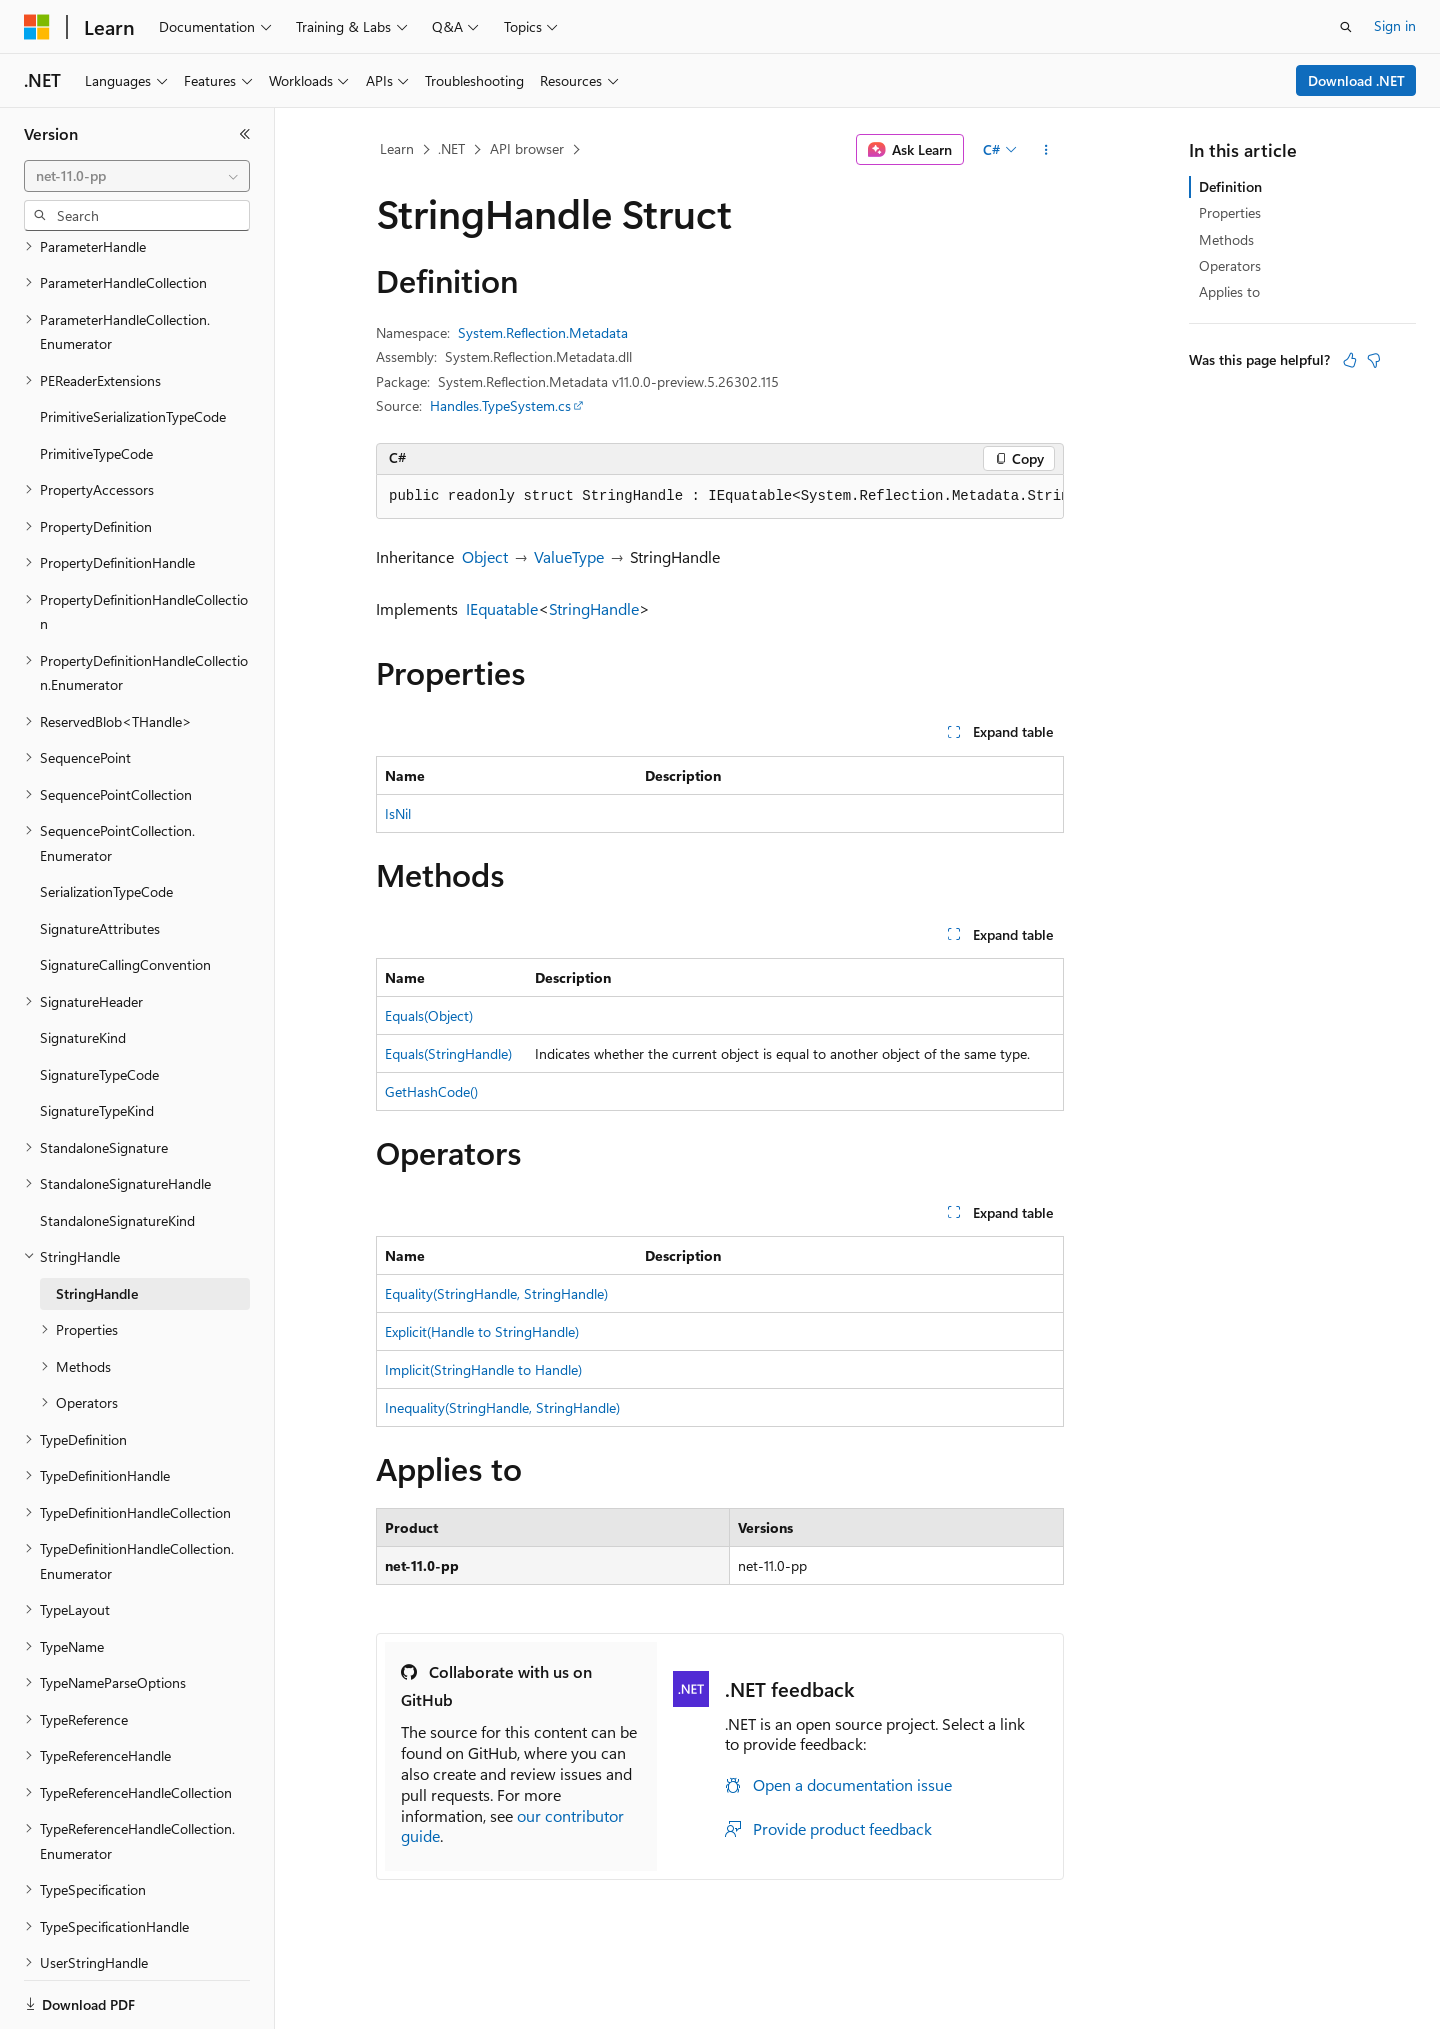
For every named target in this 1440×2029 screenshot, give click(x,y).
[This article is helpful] (1350, 360)
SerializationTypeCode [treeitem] (106, 822)
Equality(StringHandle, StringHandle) (496, 1293)
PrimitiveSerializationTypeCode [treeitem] (133, 347)
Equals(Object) (429, 1015)
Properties (1230, 212)
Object (485, 556)
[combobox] (137, 176)
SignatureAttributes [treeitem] (100, 859)
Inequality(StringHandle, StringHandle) (502, 1407)
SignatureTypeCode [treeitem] (99, 1005)
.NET (451, 148)
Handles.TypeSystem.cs (500, 405)
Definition (1230, 186)
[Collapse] (245, 134)
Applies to (1229, 291)
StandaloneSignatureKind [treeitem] (117, 1151)
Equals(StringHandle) (448, 1053)
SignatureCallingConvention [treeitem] (125, 895)
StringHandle (594, 608)
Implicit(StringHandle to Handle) (483, 1369)
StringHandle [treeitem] (97, 1224)
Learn (397, 148)
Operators (1230, 265)
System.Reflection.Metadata (543, 332)
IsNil (398, 813)
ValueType (569, 556)
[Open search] (1346, 27)
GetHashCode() (431, 1091)
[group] (720, 497)
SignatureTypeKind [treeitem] (97, 1041)
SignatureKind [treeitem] (83, 968)
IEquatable (502, 608)
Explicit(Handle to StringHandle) (482, 1331)
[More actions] (1046, 150)
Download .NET (1356, 80)
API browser (527, 148)
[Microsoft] (37, 27)
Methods (1226, 239)
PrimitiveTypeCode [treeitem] (96, 384)
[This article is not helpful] (1374, 360)
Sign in (1395, 25)
